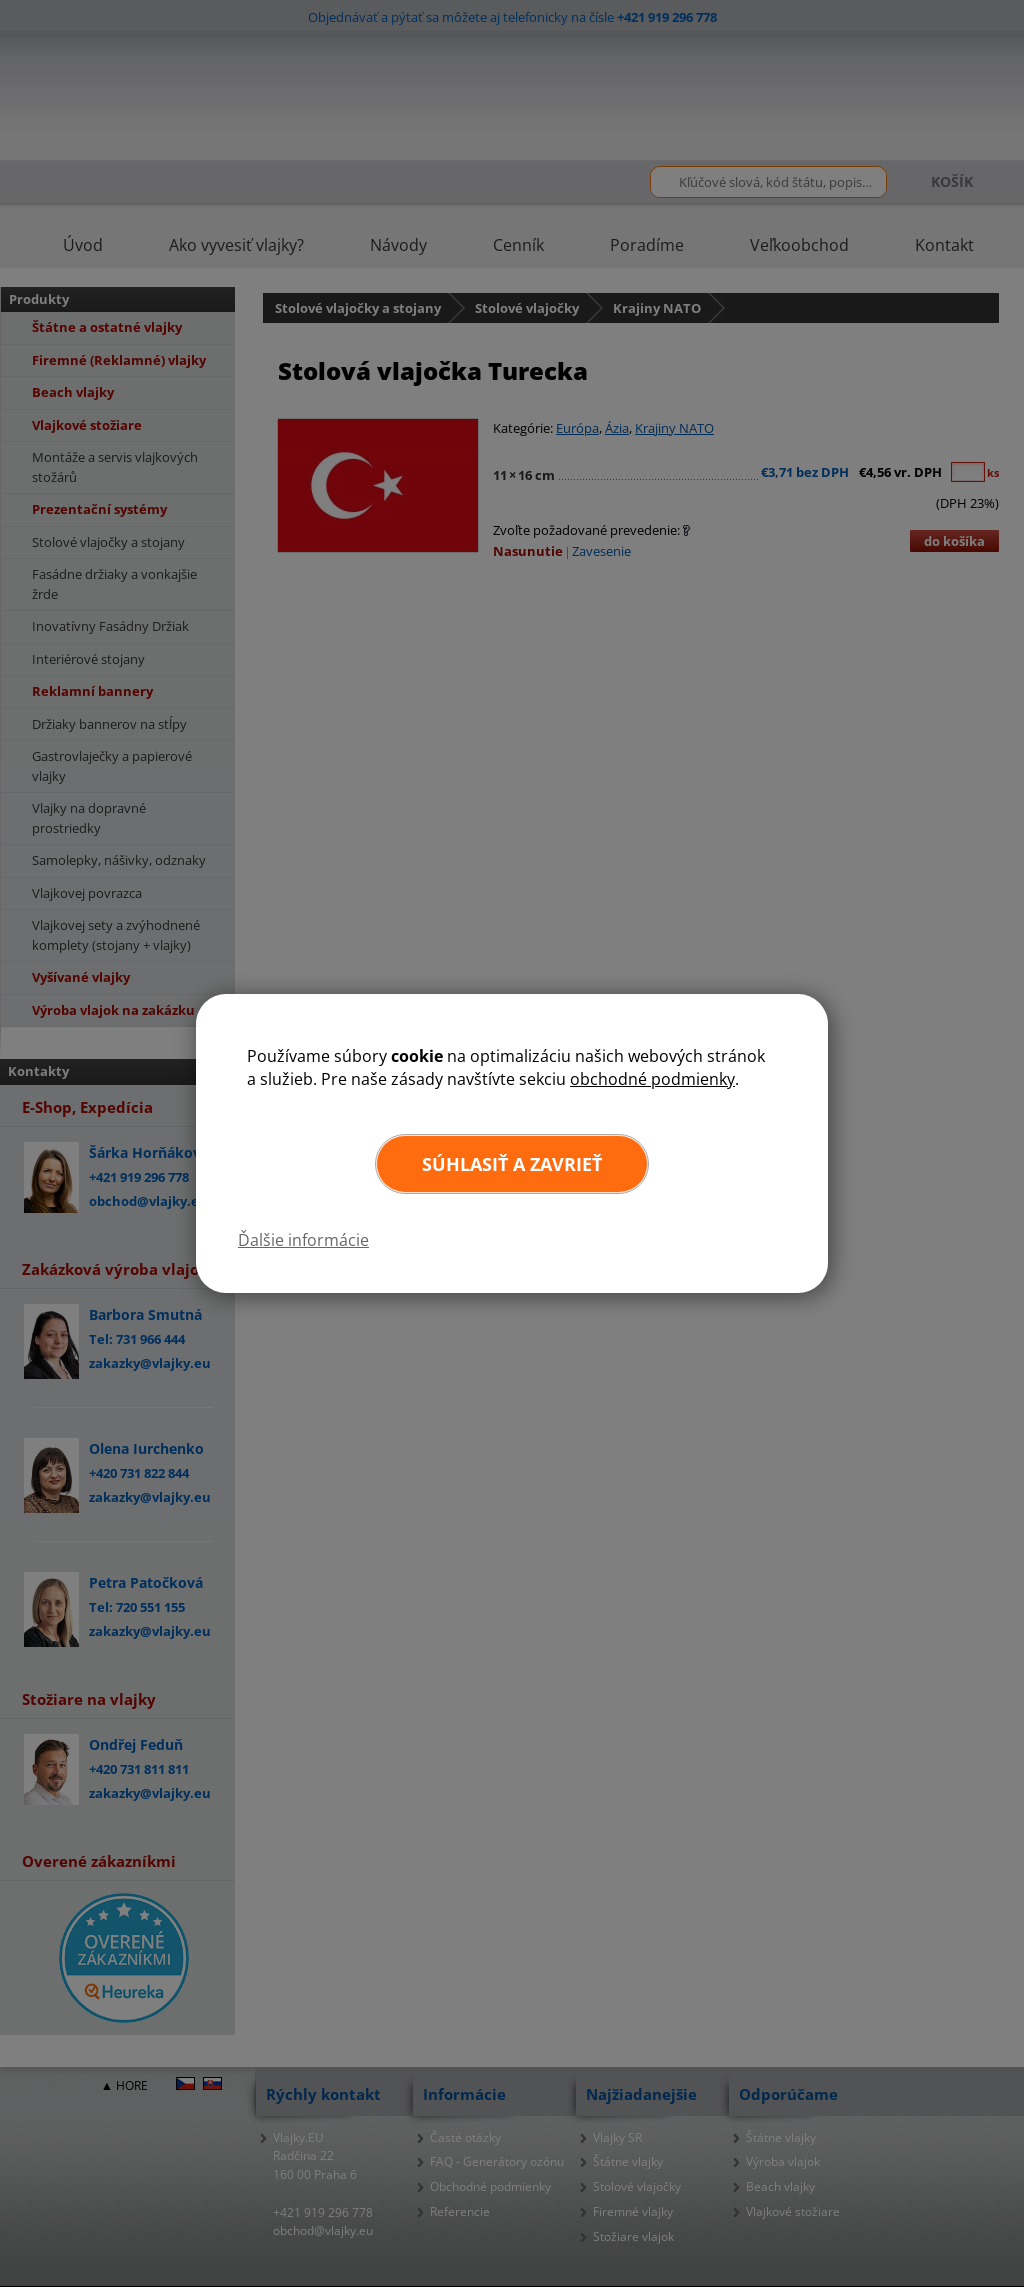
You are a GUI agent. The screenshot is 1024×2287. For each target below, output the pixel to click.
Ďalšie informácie (303, 1240)
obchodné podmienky (652, 1079)
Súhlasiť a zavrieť (512, 1164)
